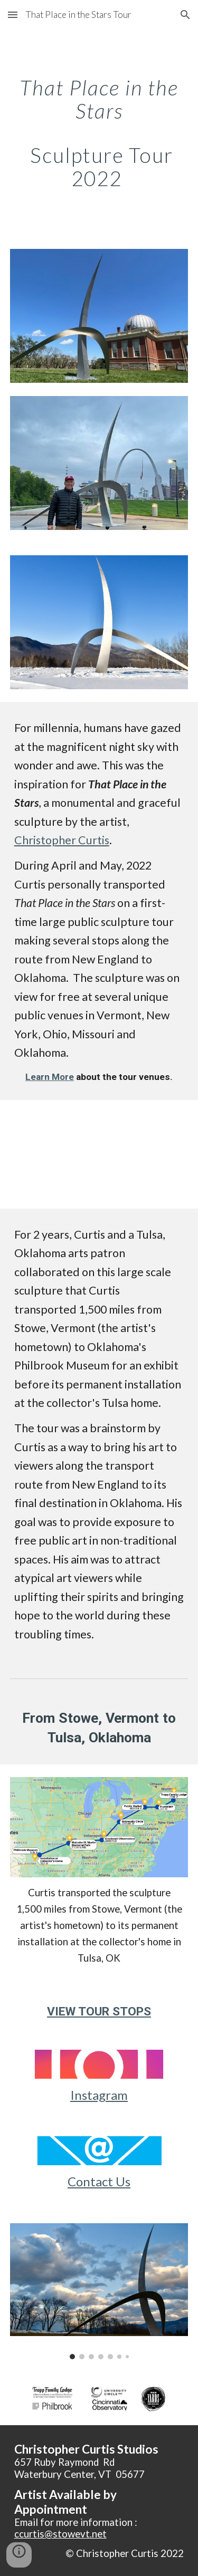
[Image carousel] (99, 2291)
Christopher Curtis (61, 840)
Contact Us (99, 2181)
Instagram (99, 2094)
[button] (12, 14)
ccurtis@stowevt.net (60, 2534)
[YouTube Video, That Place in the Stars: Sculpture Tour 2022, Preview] (99, 1154)
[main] (99, 133)
